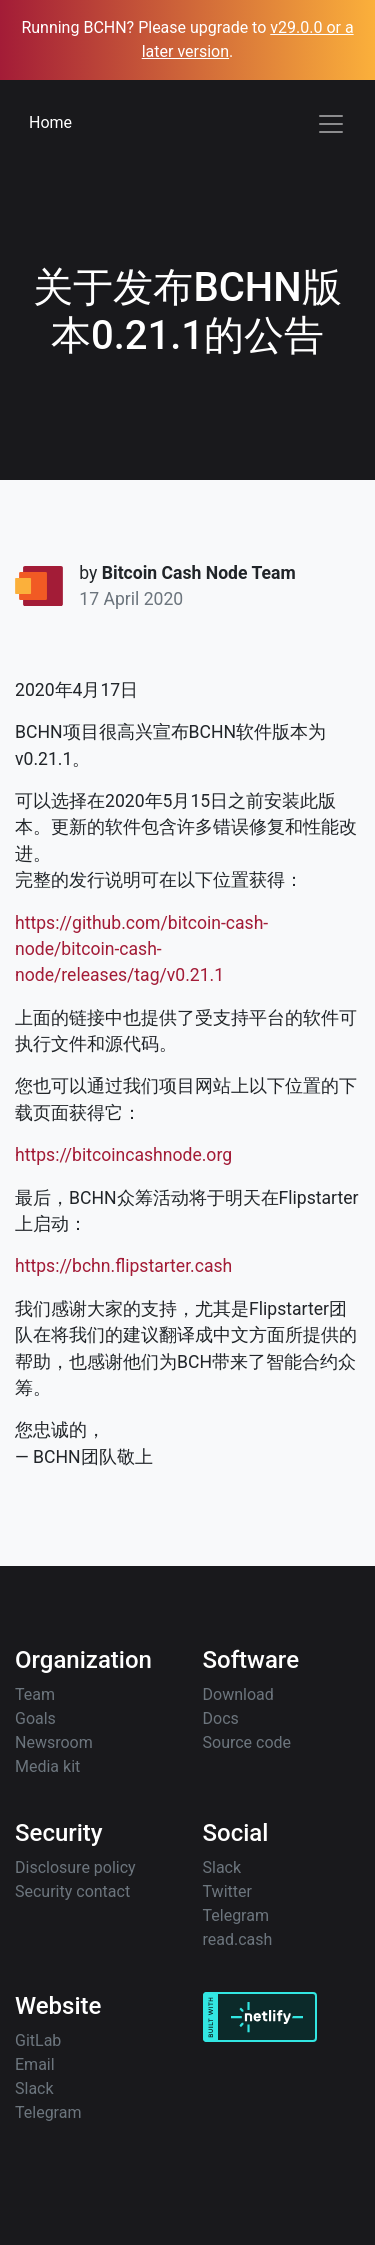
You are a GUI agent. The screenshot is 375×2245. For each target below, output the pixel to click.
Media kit (47, 1766)
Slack (222, 1867)
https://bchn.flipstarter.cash (123, 1266)
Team (35, 1694)
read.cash (238, 1939)
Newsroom (54, 1742)
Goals (35, 1718)
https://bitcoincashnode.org (123, 1155)
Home (50, 122)
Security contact (72, 1891)
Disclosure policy (75, 1867)
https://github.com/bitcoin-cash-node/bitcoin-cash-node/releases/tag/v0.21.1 (141, 949)
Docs (221, 1718)
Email (35, 2064)
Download (238, 1694)
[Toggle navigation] (331, 124)
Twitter (227, 1891)
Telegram (236, 1915)
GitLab (38, 2040)
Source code (247, 1742)
